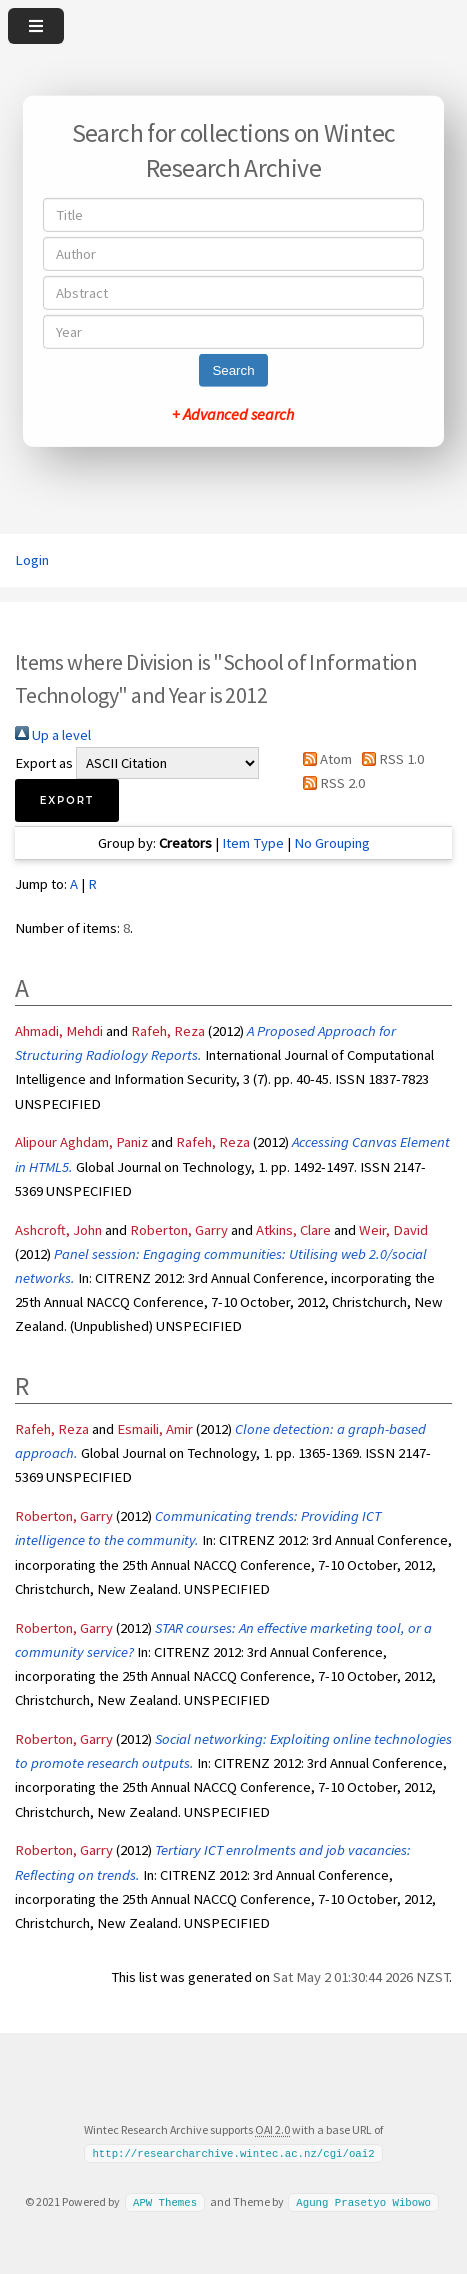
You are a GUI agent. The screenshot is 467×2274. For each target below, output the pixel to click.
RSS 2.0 (330, 783)
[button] (67, 800)
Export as (44, 763)
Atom (324, 759)
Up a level (53, 735)
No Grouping (332, 843)
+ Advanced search (233, 414)
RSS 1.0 (389, 759)
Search (233, 370)
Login (32, 560)
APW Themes (165, 2202)
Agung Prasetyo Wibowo (363, 2202)
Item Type (253, 843)
